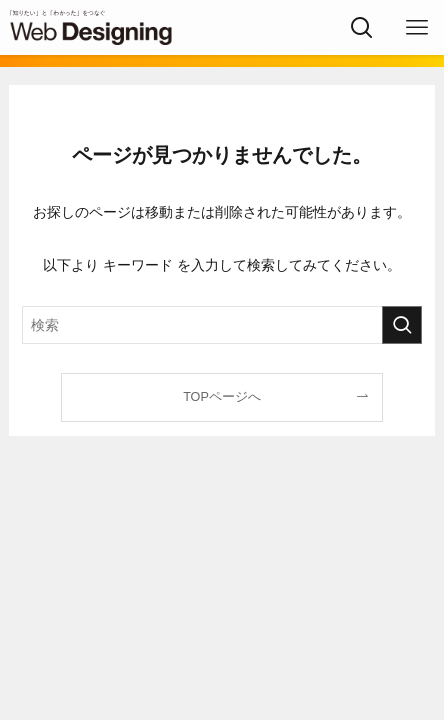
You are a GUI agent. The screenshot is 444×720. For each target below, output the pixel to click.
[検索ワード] (222, 325)
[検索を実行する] (402, 325)
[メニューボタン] (416, 27)
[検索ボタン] (361, 27)
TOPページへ (222, 397)
